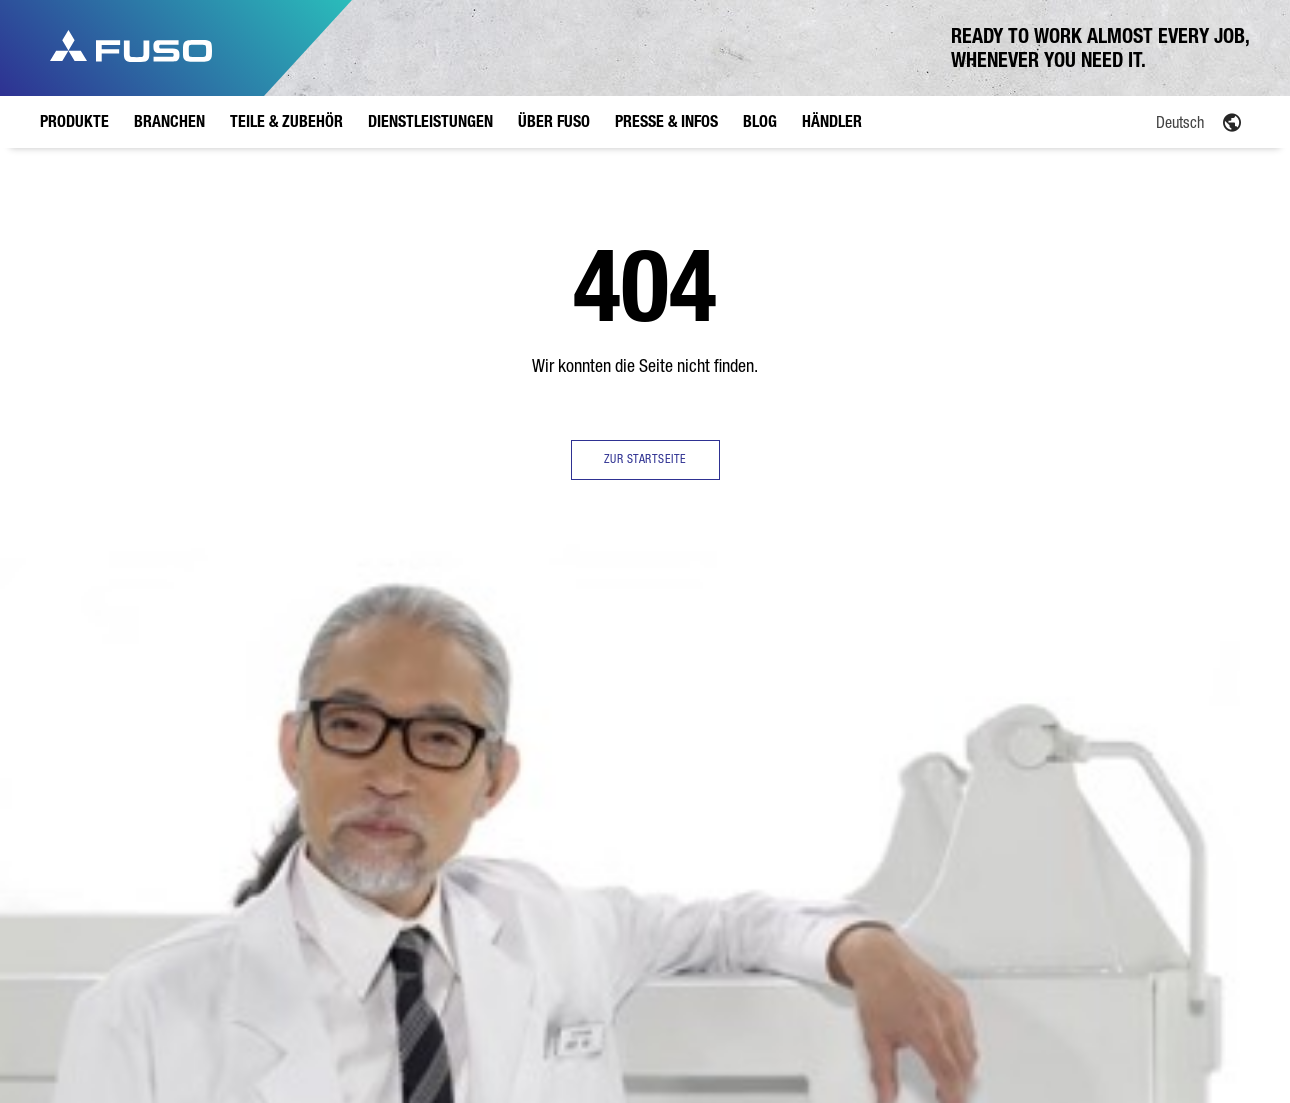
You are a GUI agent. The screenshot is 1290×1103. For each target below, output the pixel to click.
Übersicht (639, 700)
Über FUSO (648, 668)
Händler (974, 668)
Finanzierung (515, 746)
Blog (852, 668)
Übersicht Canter (187, 700)
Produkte (173, 668)
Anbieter (163, 1033)
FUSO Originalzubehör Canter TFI (411, 835)
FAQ (625, 775)
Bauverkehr (285, 771)
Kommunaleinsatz (302, 842)
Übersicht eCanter (169, 835)
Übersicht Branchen (281, 710)
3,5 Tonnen (172, 725)
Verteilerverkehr (297, 746)
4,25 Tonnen (175, 871)
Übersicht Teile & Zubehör (414, 732)
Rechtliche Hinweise (337, 1033)
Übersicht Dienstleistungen (526, 710)
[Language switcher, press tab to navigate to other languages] (1135, 121)
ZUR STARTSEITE (645, 459)
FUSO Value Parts (400, 891)
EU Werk (635, 725)
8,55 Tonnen (175, 800)
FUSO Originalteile (402, 778)
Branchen (287, 668)
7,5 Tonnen (172, 775)
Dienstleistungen (537, 668)
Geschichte (643, 750)
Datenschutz (238, 1033)
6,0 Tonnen (172, 750)
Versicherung (516, 796)
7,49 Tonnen (175, 921)
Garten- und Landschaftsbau (297, 806)
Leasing (503, 771)
